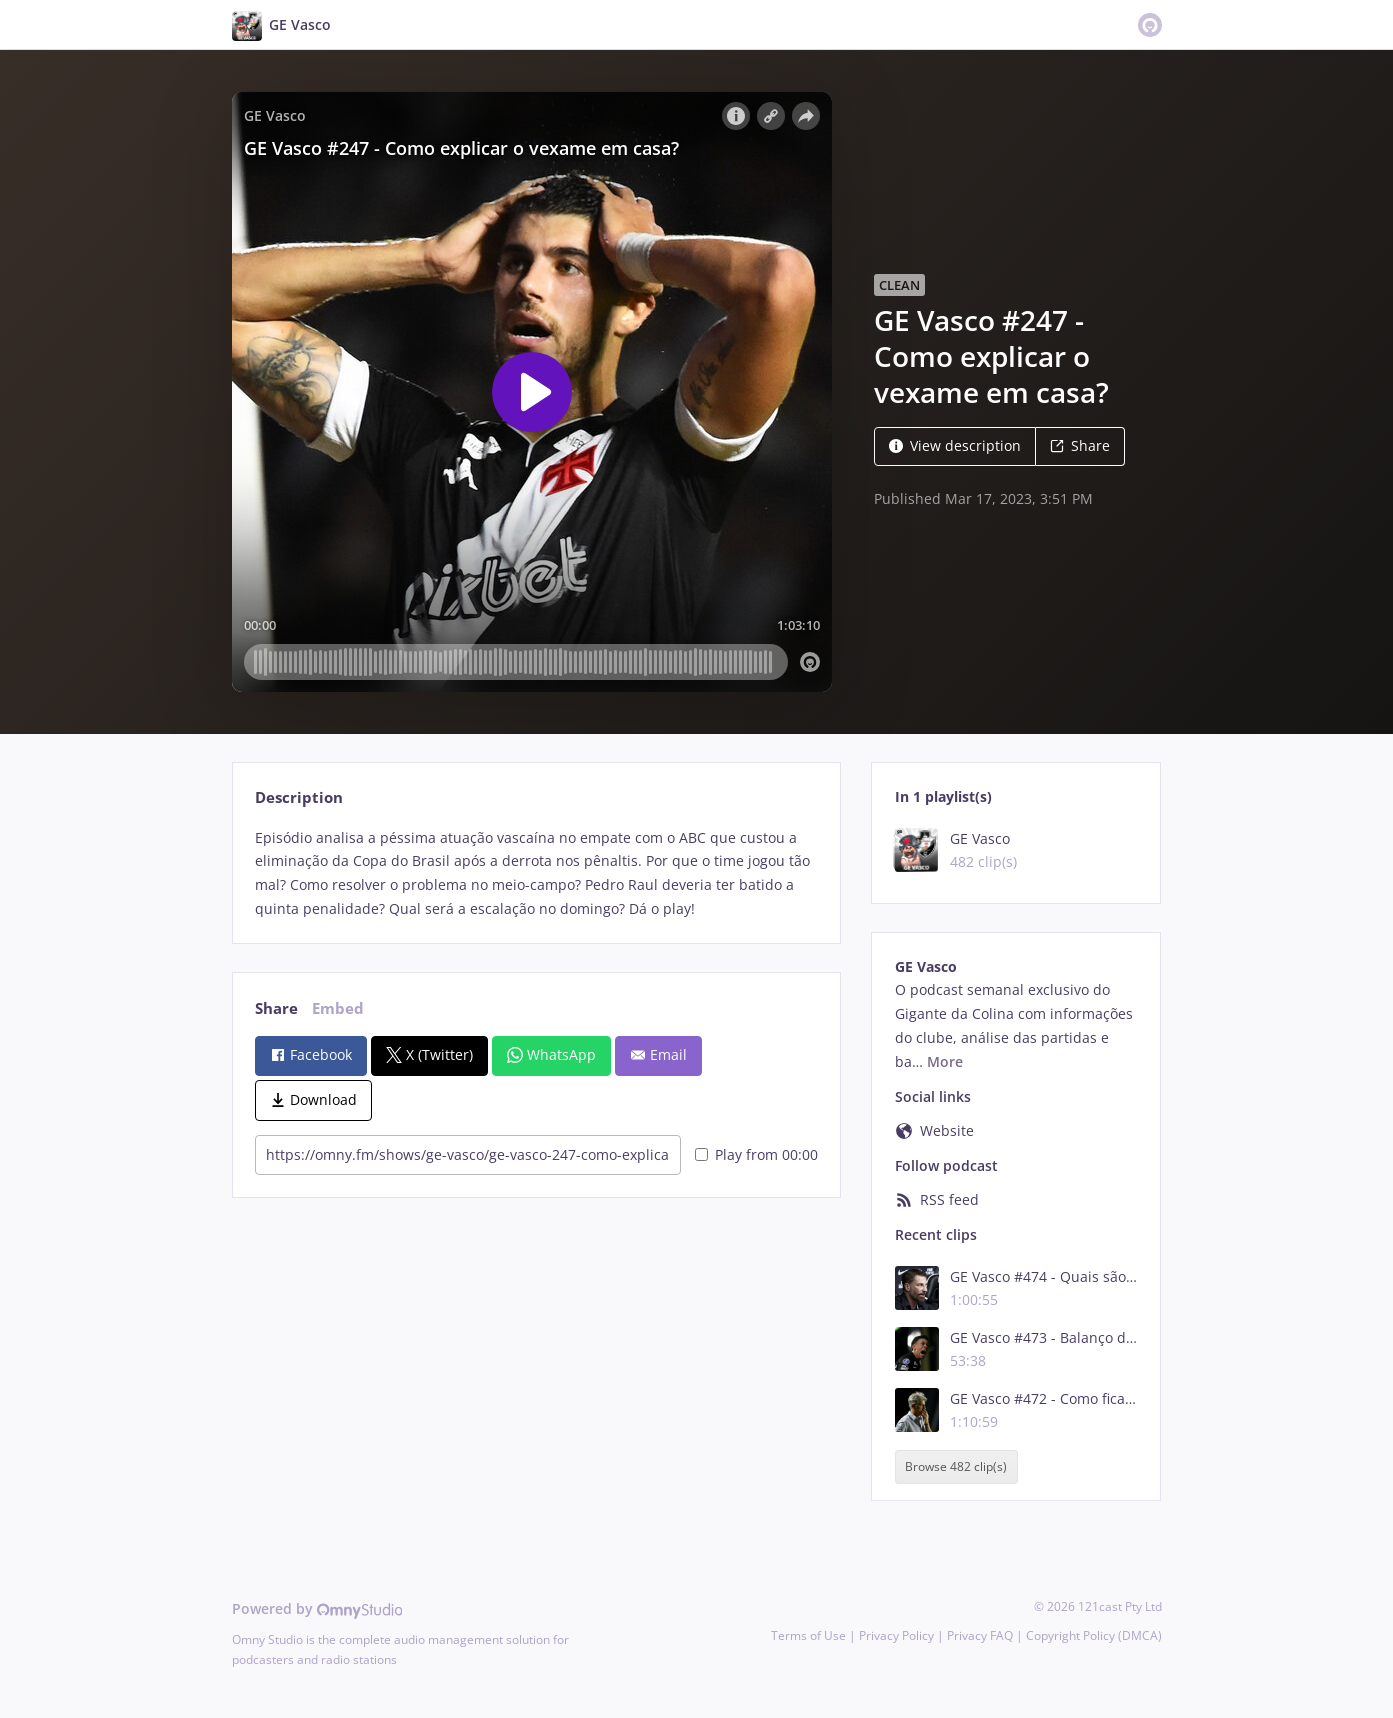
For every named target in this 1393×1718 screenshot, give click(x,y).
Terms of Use (808, 1635)
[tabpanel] (536, 873)
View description (955, 445)
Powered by (317, 1608)
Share (1080, 445)
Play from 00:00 (756, 1154)
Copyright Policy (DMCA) (1094, 1635)
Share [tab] (276, 1008)
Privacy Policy (896, 1635)
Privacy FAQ (980, 1635)
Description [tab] (299, 797)
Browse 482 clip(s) (956, 1466)
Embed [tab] (338, 1008)
